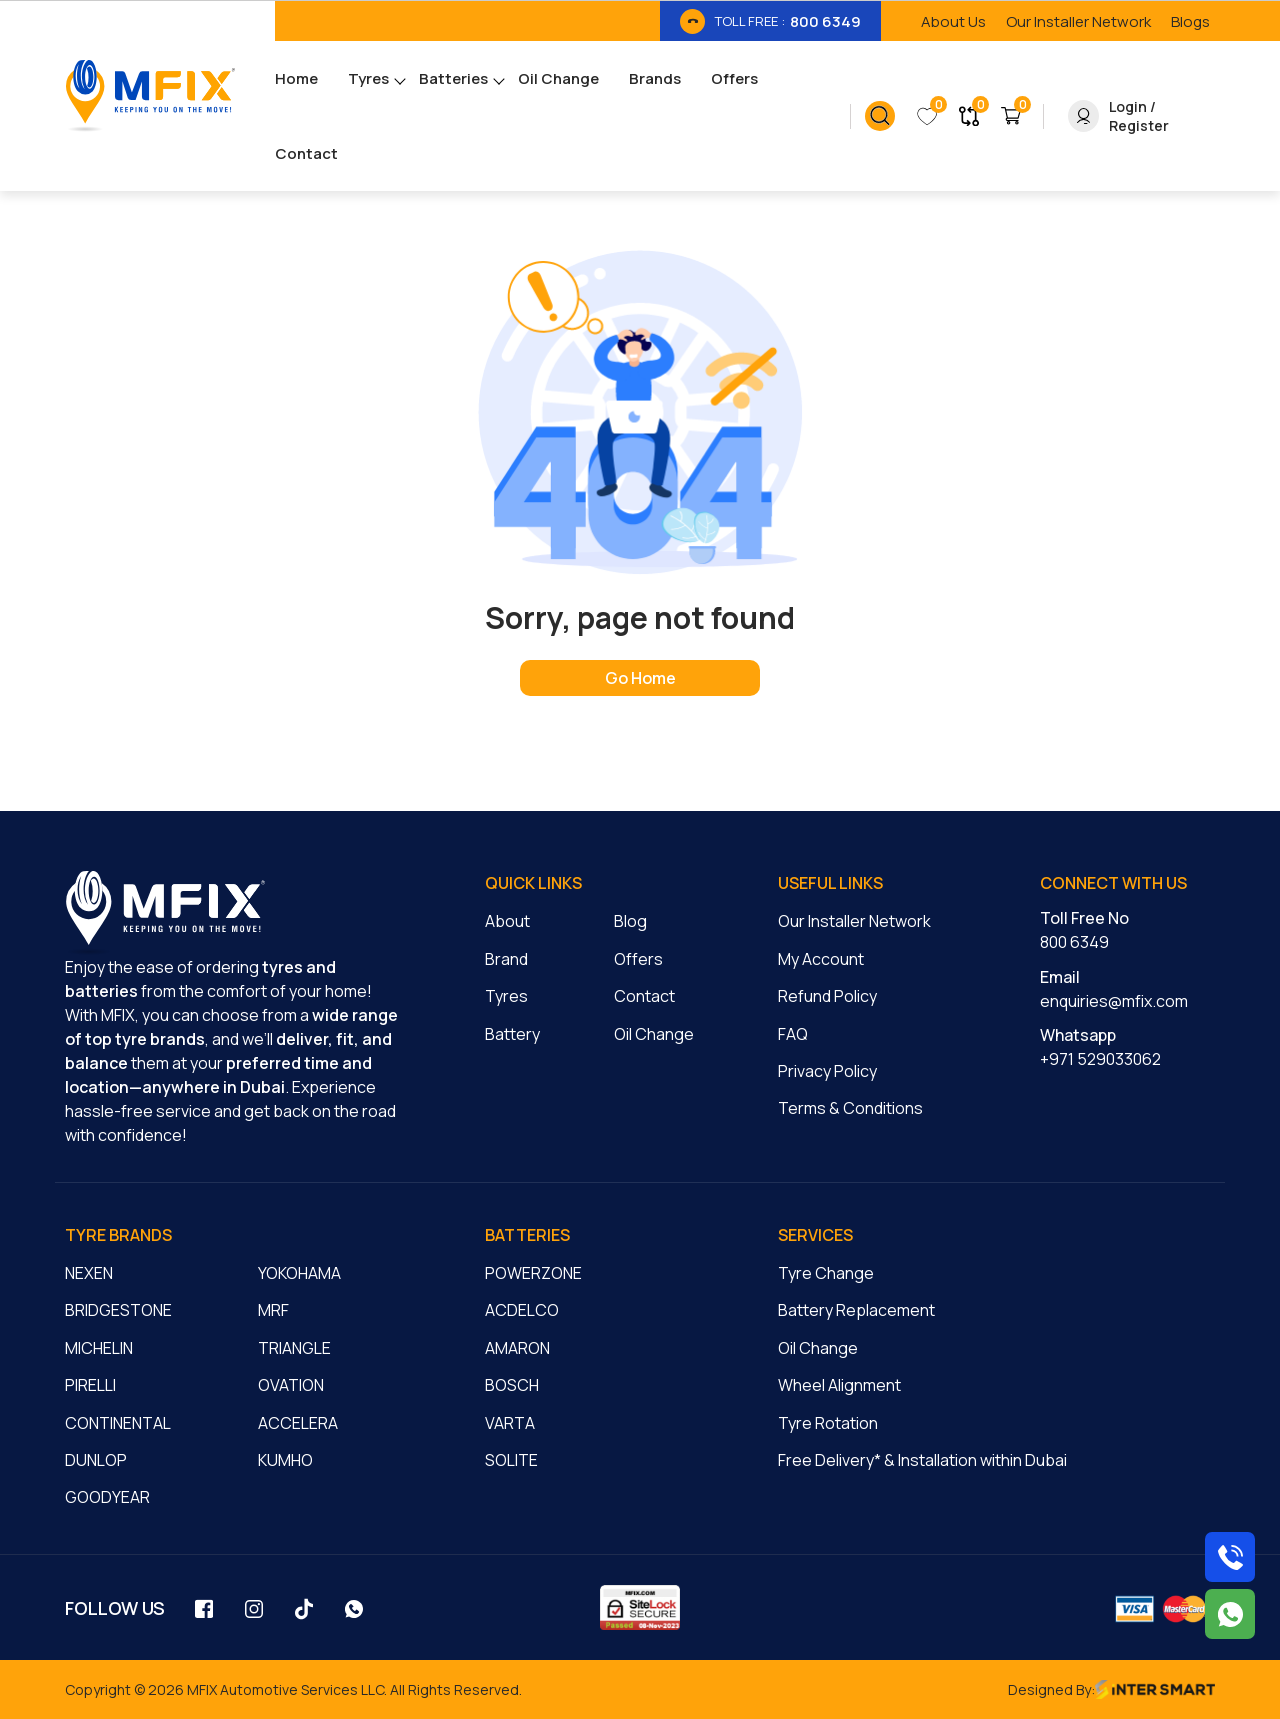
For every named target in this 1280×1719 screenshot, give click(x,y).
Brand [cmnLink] (506, 959)
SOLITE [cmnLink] (511, 1460)
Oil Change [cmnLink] (654, 1034)
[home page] (640, 678)
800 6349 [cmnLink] (1074, 942)
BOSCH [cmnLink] (512, 1385)
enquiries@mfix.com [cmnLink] (1114, 1001)
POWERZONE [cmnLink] (533, 1273)
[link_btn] (770, 21)
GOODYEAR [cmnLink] (107, 1497)
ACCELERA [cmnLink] (298, 1423)
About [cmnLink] (507, 921)
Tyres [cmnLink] (506, 996)
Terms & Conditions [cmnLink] (850, 1108)
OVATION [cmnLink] (291, 1385)
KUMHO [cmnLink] (285, 1460)
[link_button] (880, 116)
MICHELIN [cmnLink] (99, 1348)
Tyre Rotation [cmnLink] (828, 1423)
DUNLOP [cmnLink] (96, 1460)
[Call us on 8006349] (1230, 1557)
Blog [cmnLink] (630, 921)
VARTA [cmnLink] (510, 1423)
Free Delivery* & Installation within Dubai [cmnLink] (922, 1460)
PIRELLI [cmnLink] (90, 1385)
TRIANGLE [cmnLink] (294, 1348)
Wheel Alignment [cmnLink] (839, 1385)
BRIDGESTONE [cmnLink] (118, 1310)
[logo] (165, 913)
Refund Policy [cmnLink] (827, 996)
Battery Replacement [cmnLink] (856, 1310)
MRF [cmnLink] (273, 1310)
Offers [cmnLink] (638, 959)
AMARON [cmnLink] (517, 1348)
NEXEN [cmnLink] (89, 1273)
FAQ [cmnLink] (793, 1034)
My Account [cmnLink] (821, 959)
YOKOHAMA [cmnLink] (299, 1273)
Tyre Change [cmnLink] (826, 1273)
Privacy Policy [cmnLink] (827, 1071)
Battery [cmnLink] (512, 1034)
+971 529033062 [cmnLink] (1100, 1059)
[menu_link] (311, 78)
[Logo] (150, 95)
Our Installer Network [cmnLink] (854, 921)
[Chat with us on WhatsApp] (1230, 1614)
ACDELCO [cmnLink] (522, 1310)
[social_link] (205, 1608)
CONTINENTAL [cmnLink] (118, 1423)
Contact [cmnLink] (644, 996)
